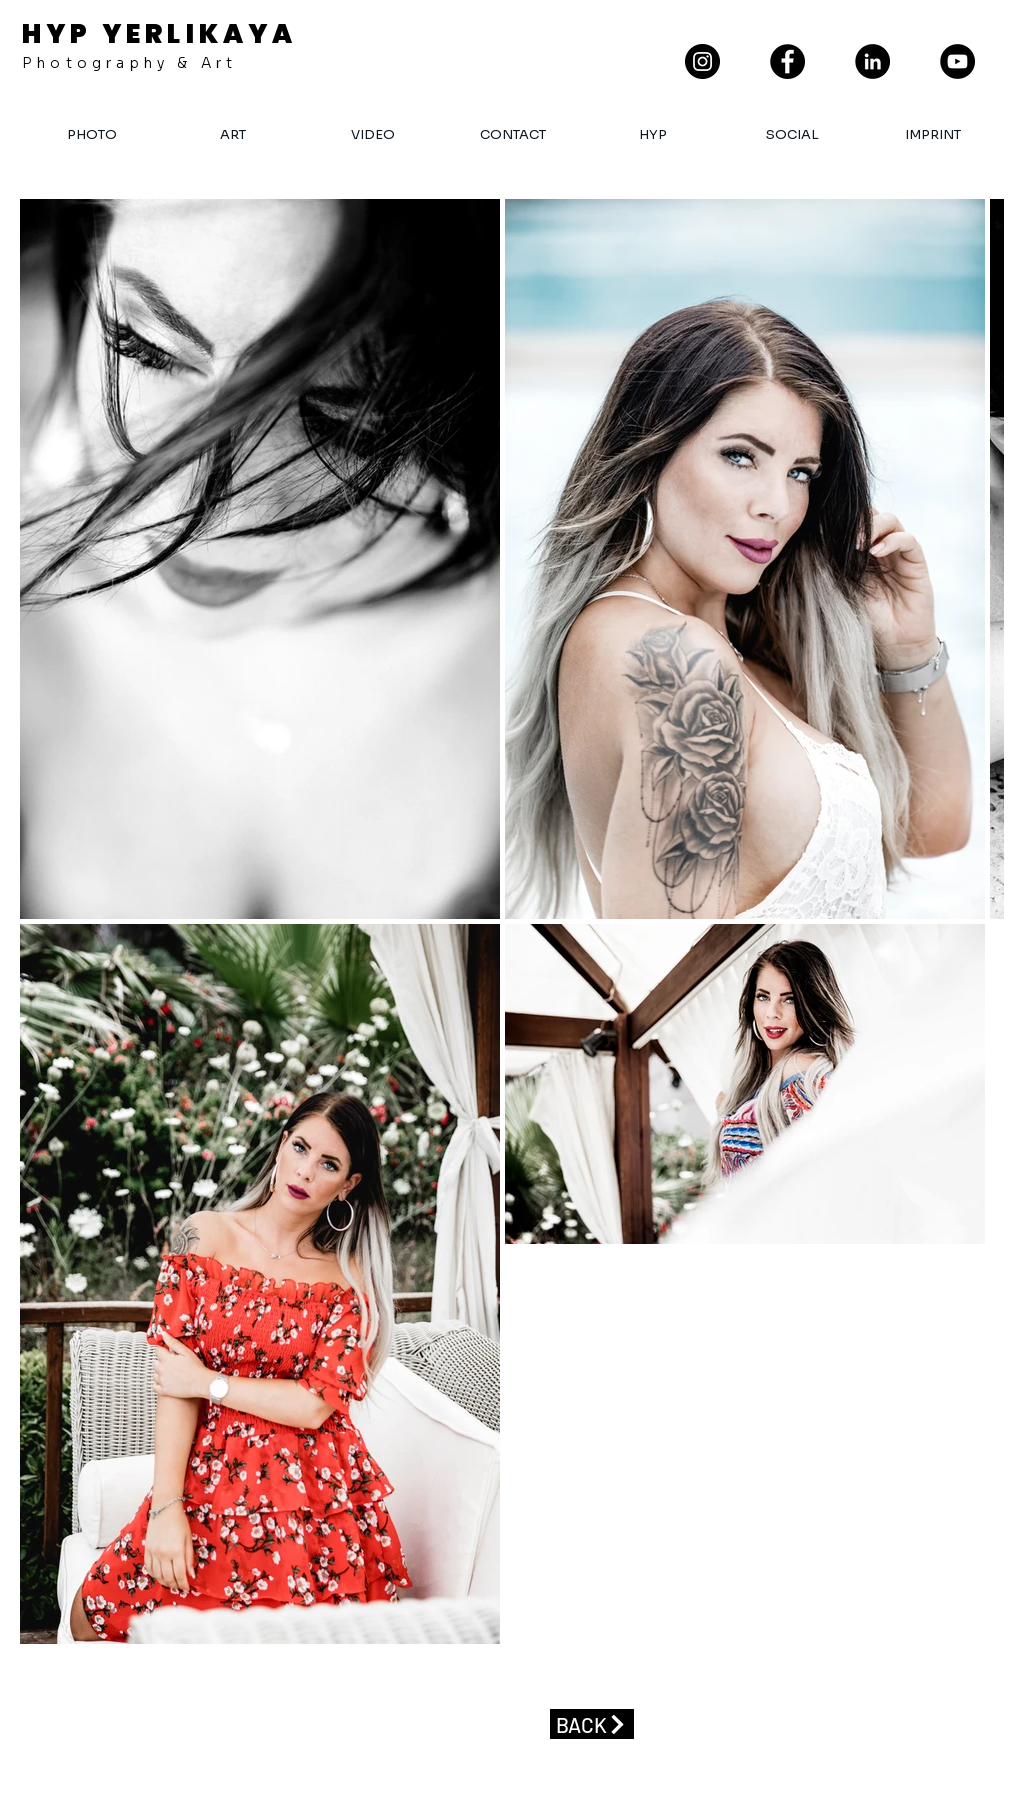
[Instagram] (702, 61)
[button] (512, 135)
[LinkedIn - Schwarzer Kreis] (872, 61)
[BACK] (592, 1724)
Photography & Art (129, 63)
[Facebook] (787, 61)
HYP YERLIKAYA (160, 34)
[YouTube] (957, 61)
